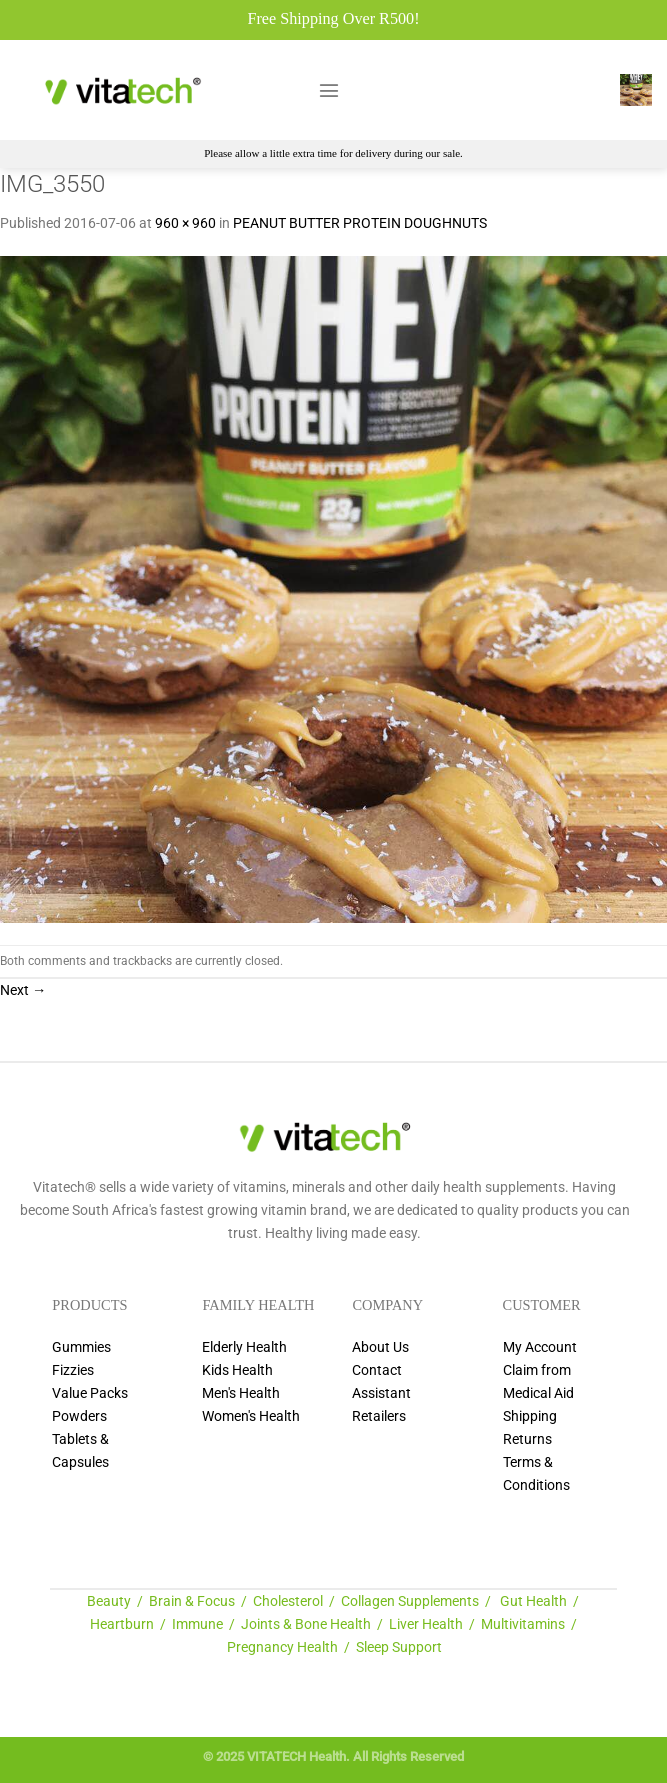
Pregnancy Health (282, 1647)
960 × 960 (185, 223)
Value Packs (90, 1393)
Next (23, 990)
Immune (197, 1624)
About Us (380, 1347)
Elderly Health (244, 1347)
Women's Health (251, 1416)
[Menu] (329, 90)
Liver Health (426, 1624)
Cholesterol (288, 1601)
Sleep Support (399, 1647)
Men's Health (241, 1393)
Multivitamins (523, 1624)
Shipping (530, 1416)
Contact (377, 1370)
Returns (527, 1439)
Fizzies (73, 1370)
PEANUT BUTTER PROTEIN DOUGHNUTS (360, 223)
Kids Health (237, 1370)
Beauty (109, 1601)
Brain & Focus (192, 1601)
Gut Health (533, 1601)
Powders (79, 1416)
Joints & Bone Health (306, 1624)
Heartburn (122, 1624)
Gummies (81, 1347)
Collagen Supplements (410, 1601)
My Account (540, 1347)
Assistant (381, 1393)
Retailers (379, 1416)
